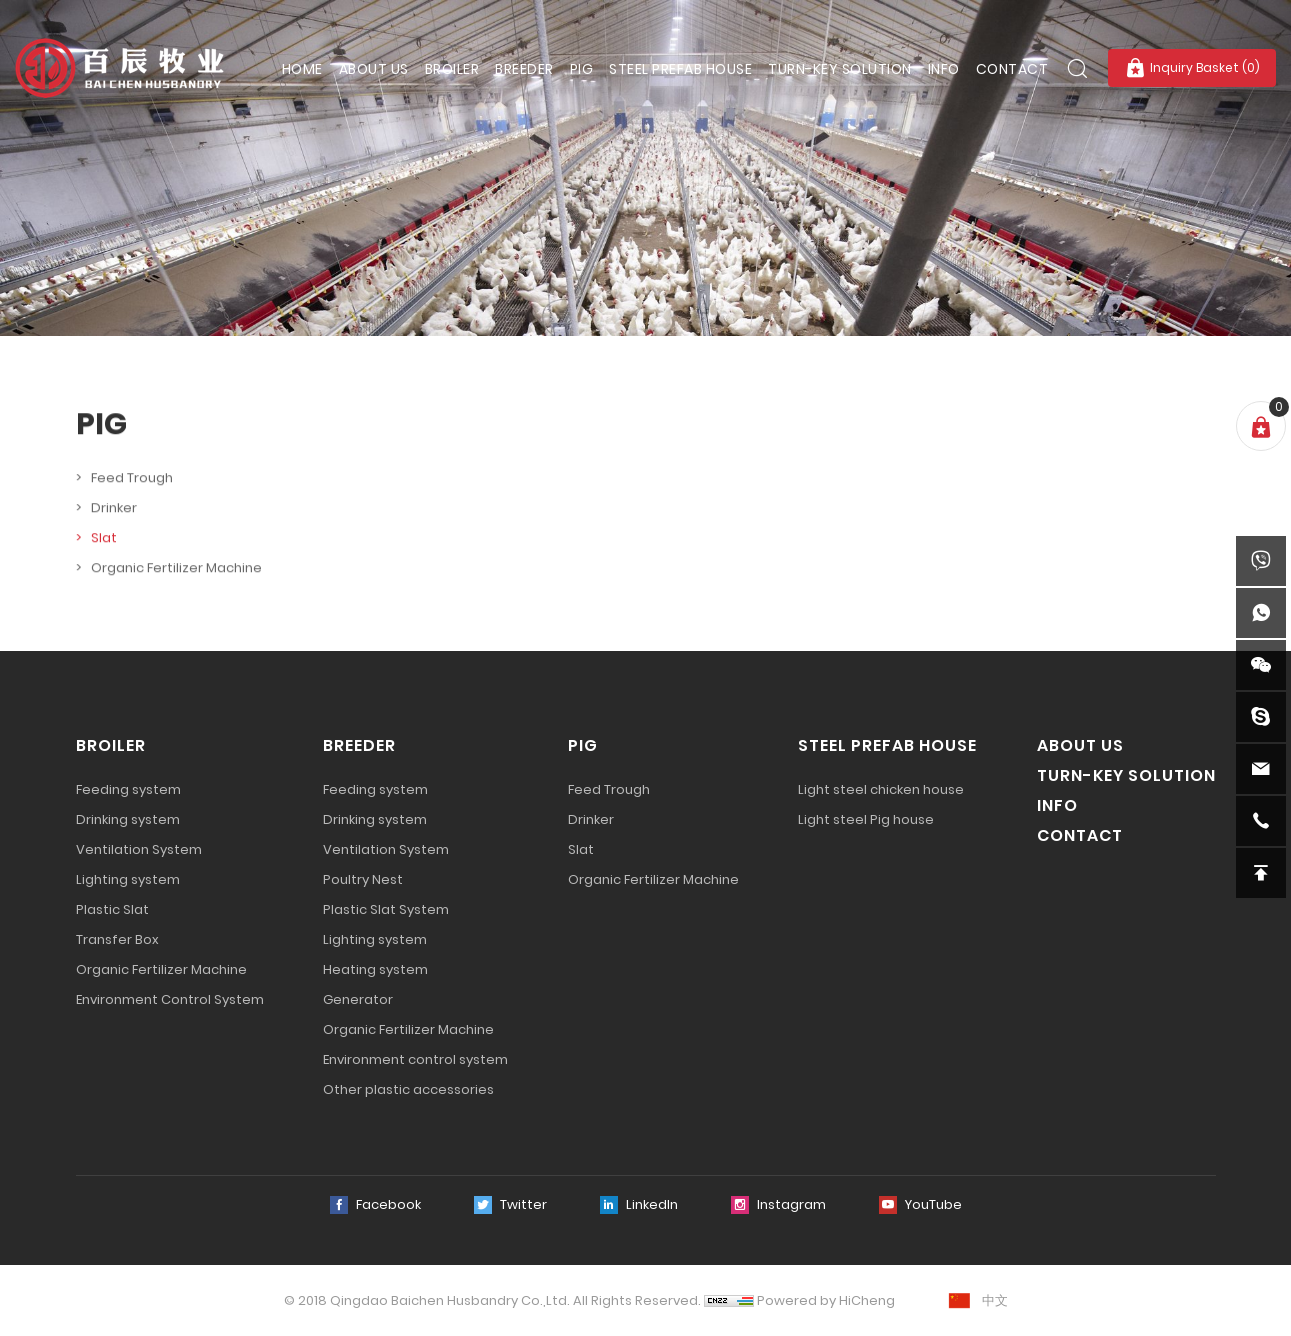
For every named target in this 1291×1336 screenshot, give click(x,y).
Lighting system (128, 879)
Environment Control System (170, 999)
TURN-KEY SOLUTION (840, 69)
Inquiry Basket (1205, 67)
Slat (104, 549)
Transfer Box (117, 939)
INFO (944, 69)
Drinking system (128, 819)
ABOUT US (374, 69)
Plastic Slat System (386, 909)
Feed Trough (132, 489)
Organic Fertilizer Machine (176, 579)
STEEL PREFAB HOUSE (680, 69)
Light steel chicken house (881, 789)
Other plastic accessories (408, 1089)
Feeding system (128, 789)
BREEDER (524, 69)
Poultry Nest (363, 879)
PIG (582, 69)
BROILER (452, 69)
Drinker (114, 519)
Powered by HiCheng (826, 1300)
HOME (302, 69)
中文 (995, 1300)
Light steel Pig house (866, 819)
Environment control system (415, 1059)
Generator (358, 999)
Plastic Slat (112, 909)
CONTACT (1012, 69)
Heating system (375, 969)
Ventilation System (139, 849)
